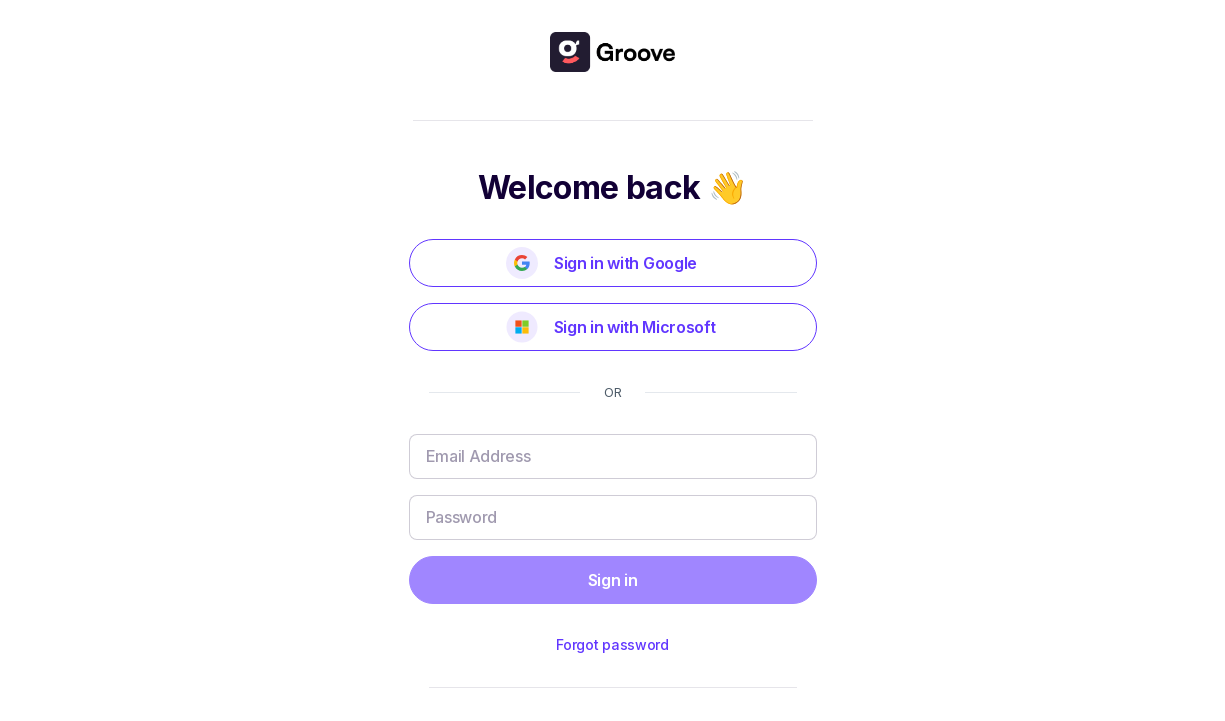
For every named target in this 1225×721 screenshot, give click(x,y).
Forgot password (612, 644)
